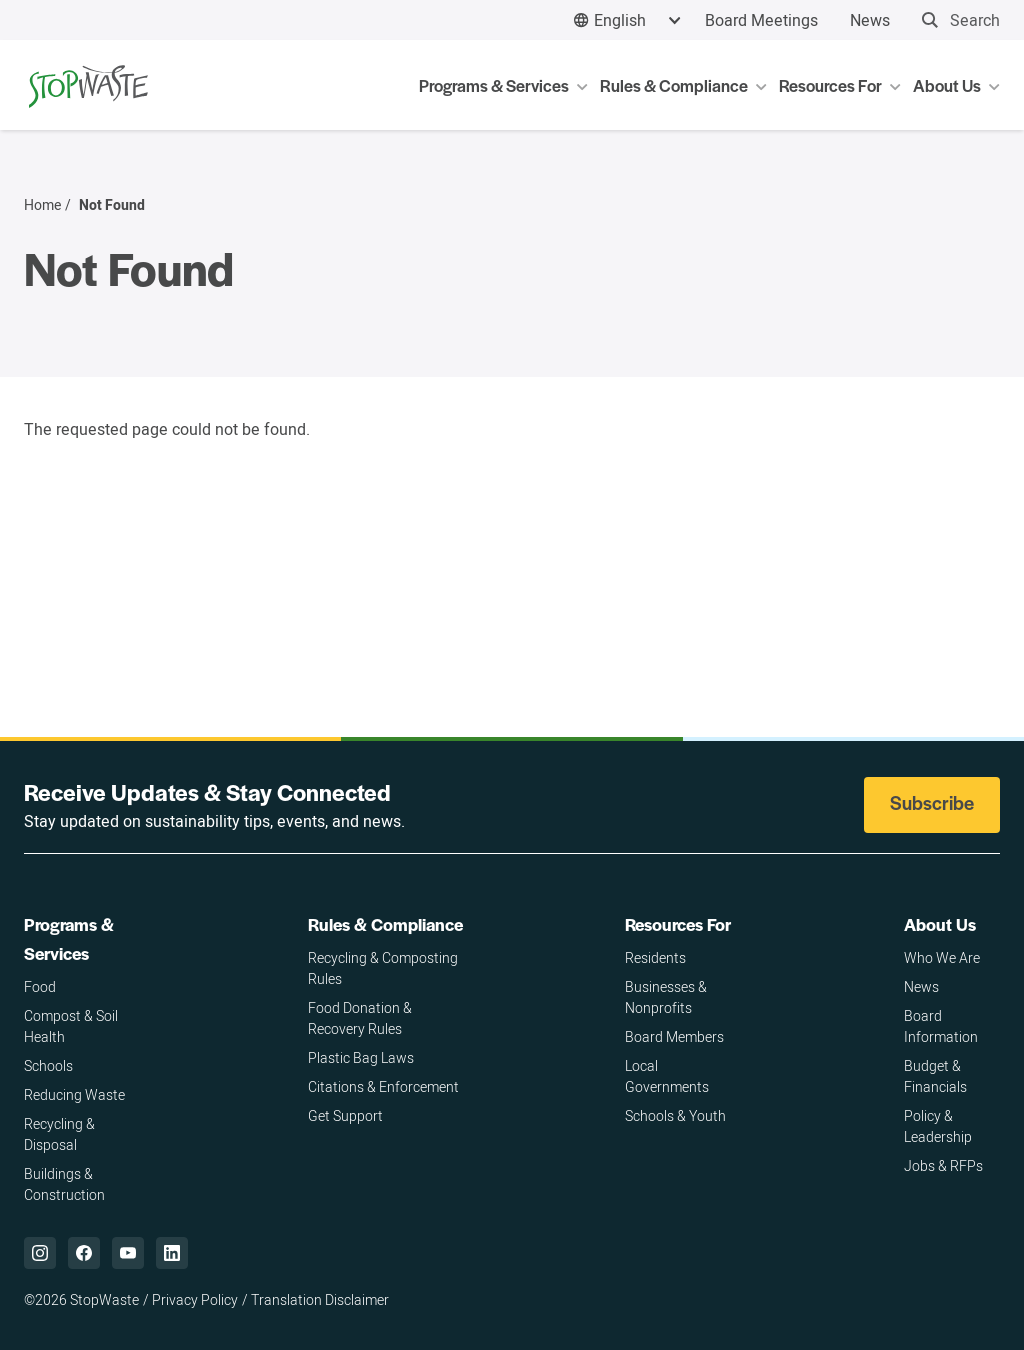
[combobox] (627, 20)
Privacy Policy (195, 1299)
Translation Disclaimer (320, 1299)
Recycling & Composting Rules (383, 968)
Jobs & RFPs (943, 1165)
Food (40, 986)
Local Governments (667, 1076)
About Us (940, 924)
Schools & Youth (675, 1115)
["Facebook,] (84, 1253)
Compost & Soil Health (71, 1026)
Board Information (941, 1026)
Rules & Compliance (385, 924)
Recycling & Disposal (59, 1134)
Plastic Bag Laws (361, 1057)
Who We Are (942, 957)
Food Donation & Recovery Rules (360, 1018)
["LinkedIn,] (172, 1253)
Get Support (345, 1115)
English (620, 20)
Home (42, 205)
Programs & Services (69, 938)
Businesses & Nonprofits (666, 997)
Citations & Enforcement (383, 1086)
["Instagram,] (40, 1253)
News (870, 20)
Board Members (674, 1036)
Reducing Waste (74, 1094)
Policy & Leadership (938, 1126)
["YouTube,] (128, 1253)
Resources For (678, 924)
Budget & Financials (935, 1076)
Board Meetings (761, 20)
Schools (48, 1065)
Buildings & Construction (64, 1184)
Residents (655, 957)
